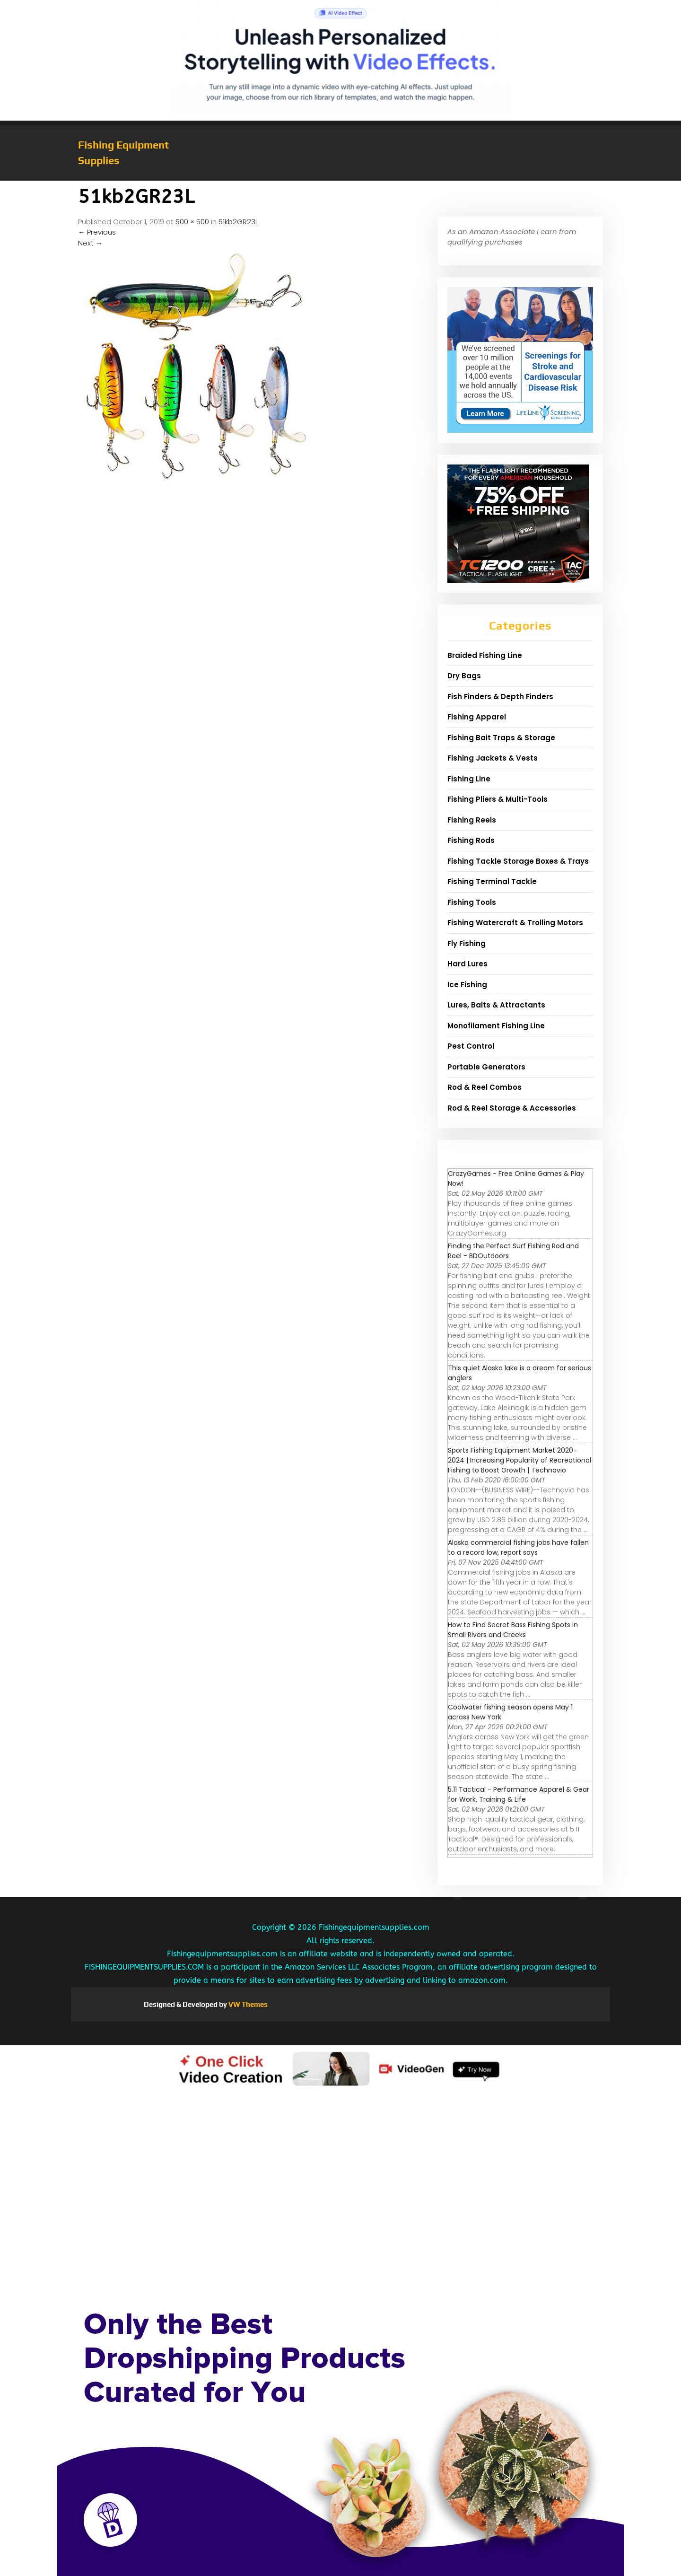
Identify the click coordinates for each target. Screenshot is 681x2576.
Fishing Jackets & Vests (492, 758)
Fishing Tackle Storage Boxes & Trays (518, 861)
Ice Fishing (467, 985)
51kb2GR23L (238, 222)
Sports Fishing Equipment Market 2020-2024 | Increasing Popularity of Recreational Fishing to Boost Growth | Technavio (519, 1460)
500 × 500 (192, 222)
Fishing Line (468, 779)
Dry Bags (464, 676)
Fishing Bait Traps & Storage (501, 738)
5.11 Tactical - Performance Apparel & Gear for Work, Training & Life (518, 1794)
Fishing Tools (471, 902)
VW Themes (247, 2004)
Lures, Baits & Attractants (496, 1005)
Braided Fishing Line (484, 655)
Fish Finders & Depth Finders (500, 696)
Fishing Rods (471, 840)
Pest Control (470, 1046)
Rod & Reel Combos (484, 1087)
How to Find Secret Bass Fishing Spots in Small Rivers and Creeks (513, 1629)
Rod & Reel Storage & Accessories (511, 1108)
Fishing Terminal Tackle (492, 881)
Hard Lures (467, 964)
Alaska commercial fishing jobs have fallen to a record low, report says (518, 1547)
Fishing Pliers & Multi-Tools (497, 799)
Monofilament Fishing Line (496, 1026)
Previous (97, 232)
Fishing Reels (471, 820)
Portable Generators (486, 1067)
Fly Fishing (466, 943)
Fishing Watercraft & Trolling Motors (515, 923)
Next (90, 243)
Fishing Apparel (476, 717)
